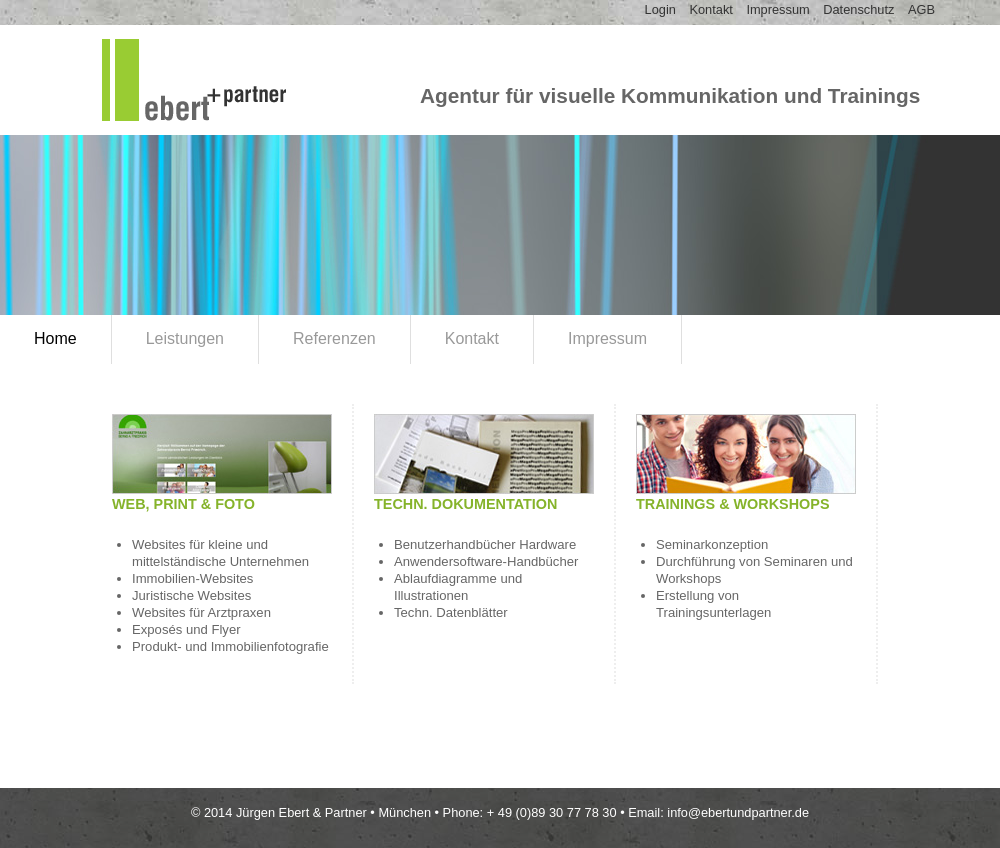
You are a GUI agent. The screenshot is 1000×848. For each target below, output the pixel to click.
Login (660, 9)
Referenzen (334, 338)
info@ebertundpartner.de (738, 812)
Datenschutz (858, 9)
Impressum (777, 9)
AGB (921, 9)
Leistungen (185, 338)
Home (55, 338)
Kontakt (710, 9)
